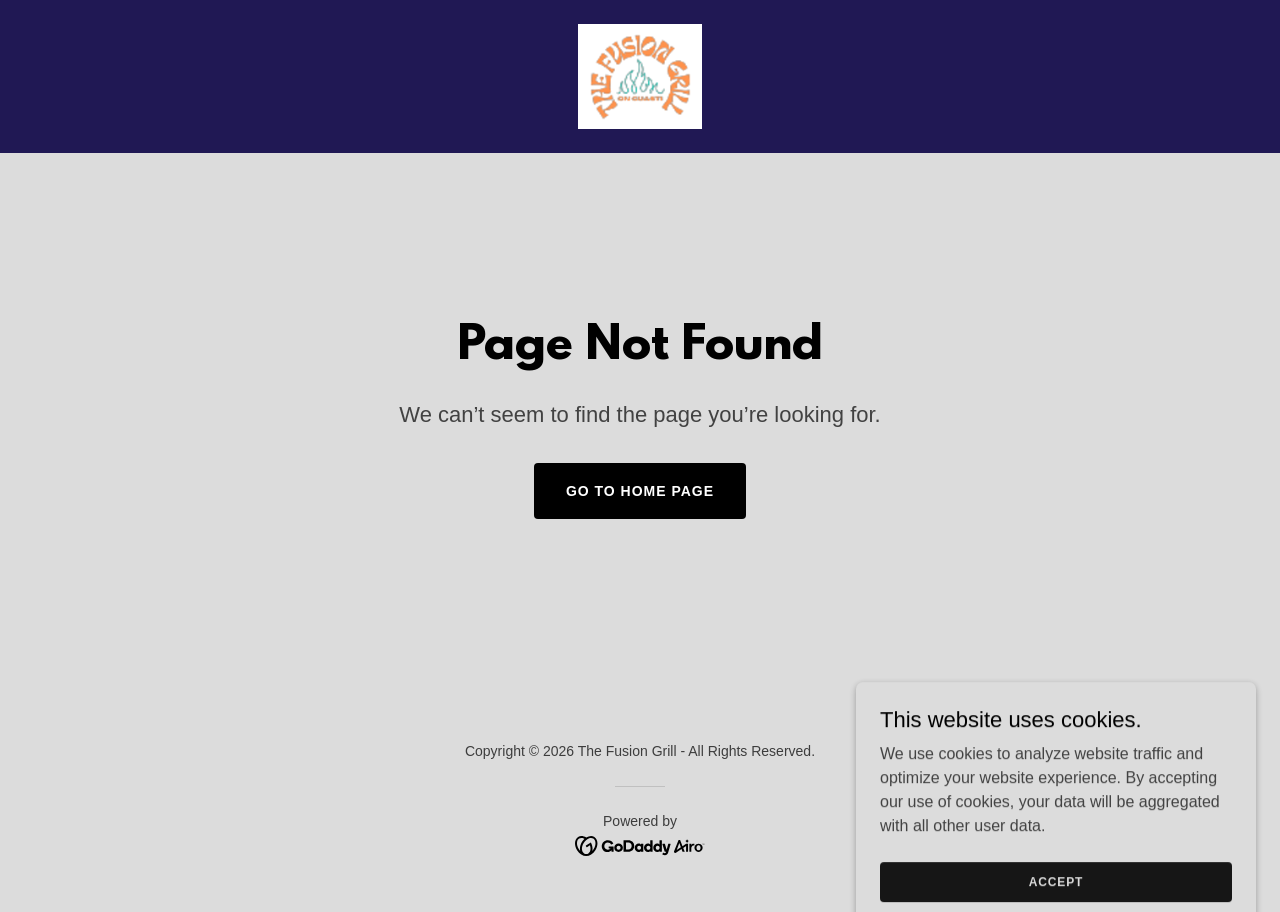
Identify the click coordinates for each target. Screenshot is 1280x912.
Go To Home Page (640, 491)
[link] (639, 75)
